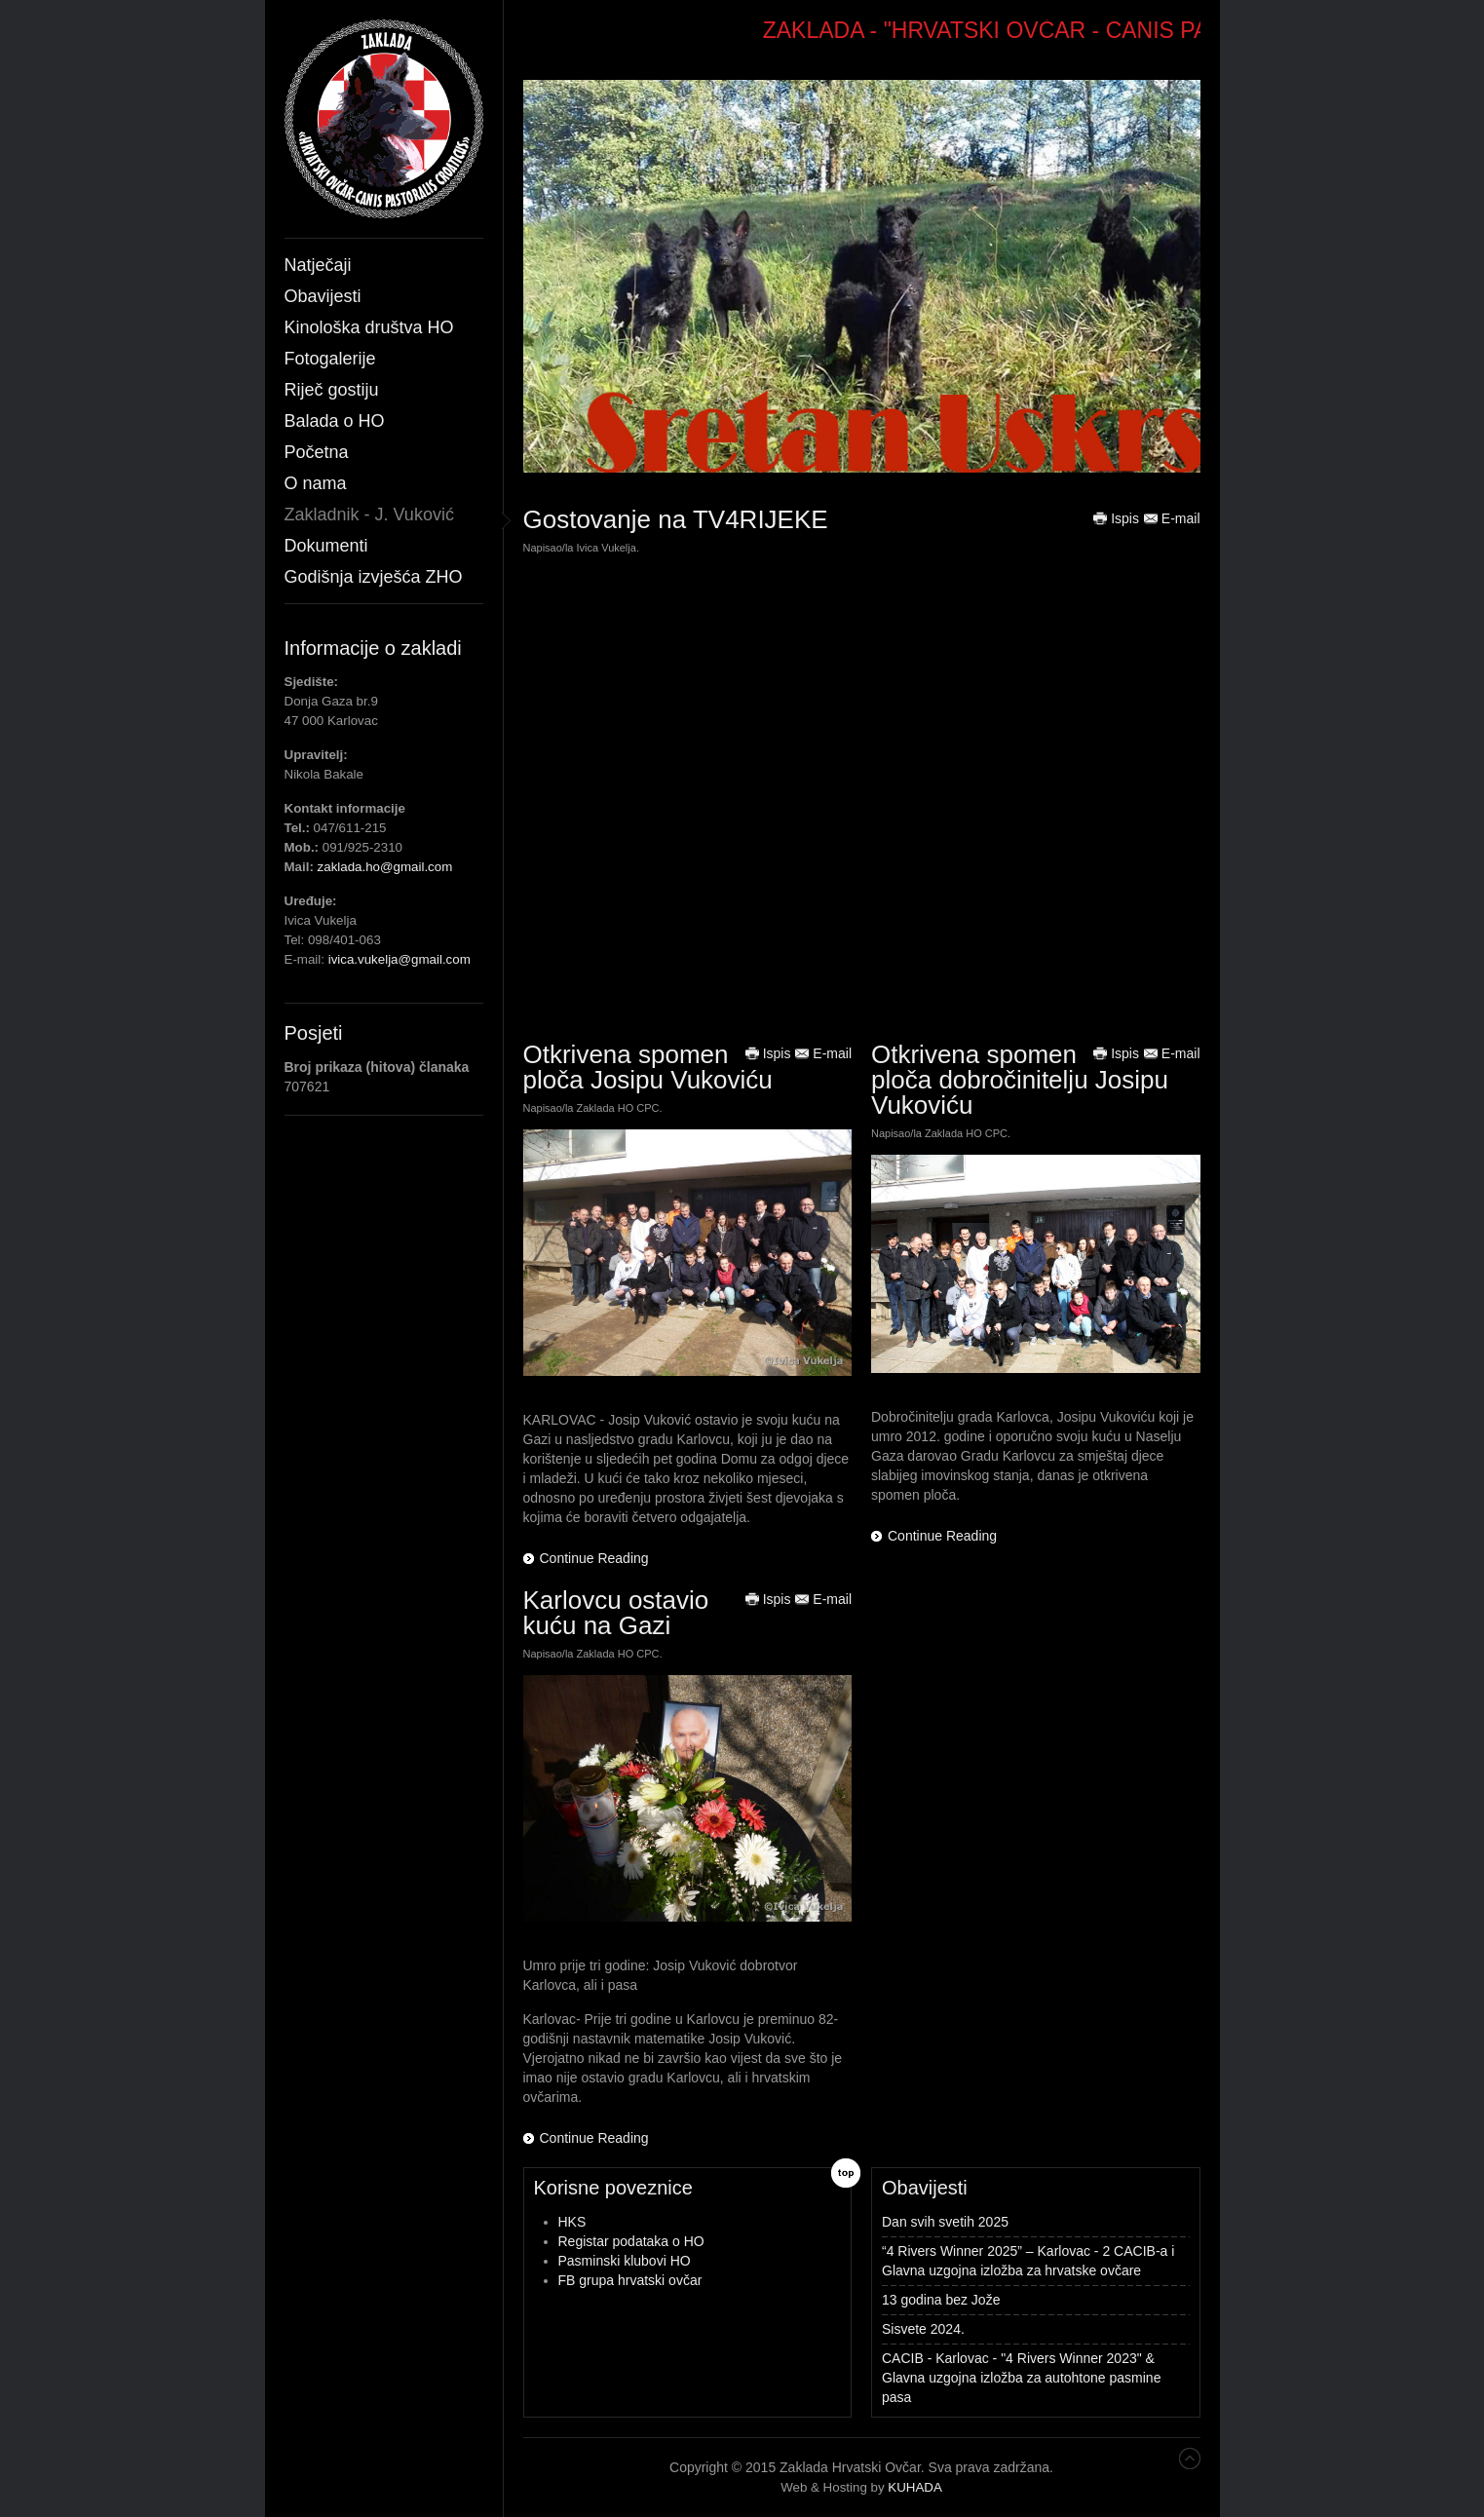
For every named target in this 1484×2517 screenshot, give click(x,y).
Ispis (1116, 518)
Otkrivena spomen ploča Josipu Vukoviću (648, 1067)
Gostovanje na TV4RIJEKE (675, 519)
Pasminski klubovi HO (624, 2261)
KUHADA (915, 2487)
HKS (572, 2222)
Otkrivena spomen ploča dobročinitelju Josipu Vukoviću (1019, 1080)
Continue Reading (594, 1558)
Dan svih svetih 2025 (945, 2222)
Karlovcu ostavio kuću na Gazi (616, 1612)
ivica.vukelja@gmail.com (399, 959)
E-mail (1172, 518)
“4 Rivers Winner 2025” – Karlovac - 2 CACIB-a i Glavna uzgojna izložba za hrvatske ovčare (1028, 2260)
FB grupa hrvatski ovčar (630, 2280)
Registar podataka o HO (631, 2241)
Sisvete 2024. (923, 2329)
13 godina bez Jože (941, 2299)
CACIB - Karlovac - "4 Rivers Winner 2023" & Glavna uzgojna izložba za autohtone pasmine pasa (1021, 2377)
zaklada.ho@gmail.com (385, 866)
